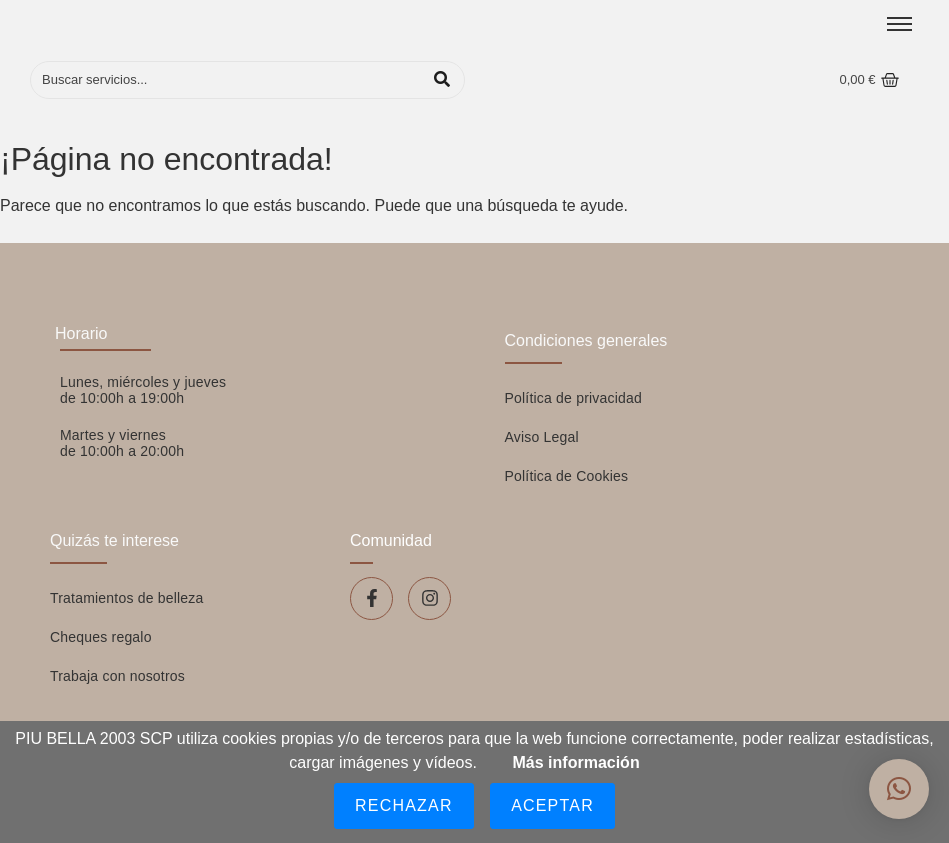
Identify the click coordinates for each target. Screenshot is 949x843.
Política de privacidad (573, 398)
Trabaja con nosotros (117, 676)
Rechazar (404, 805)
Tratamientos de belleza (127, 598)
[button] (899, 789)
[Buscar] (227, 80)
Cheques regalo (101, 637)
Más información (576, 762)
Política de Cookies (567, 476)
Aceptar (552, 805)
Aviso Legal (542, 437)
